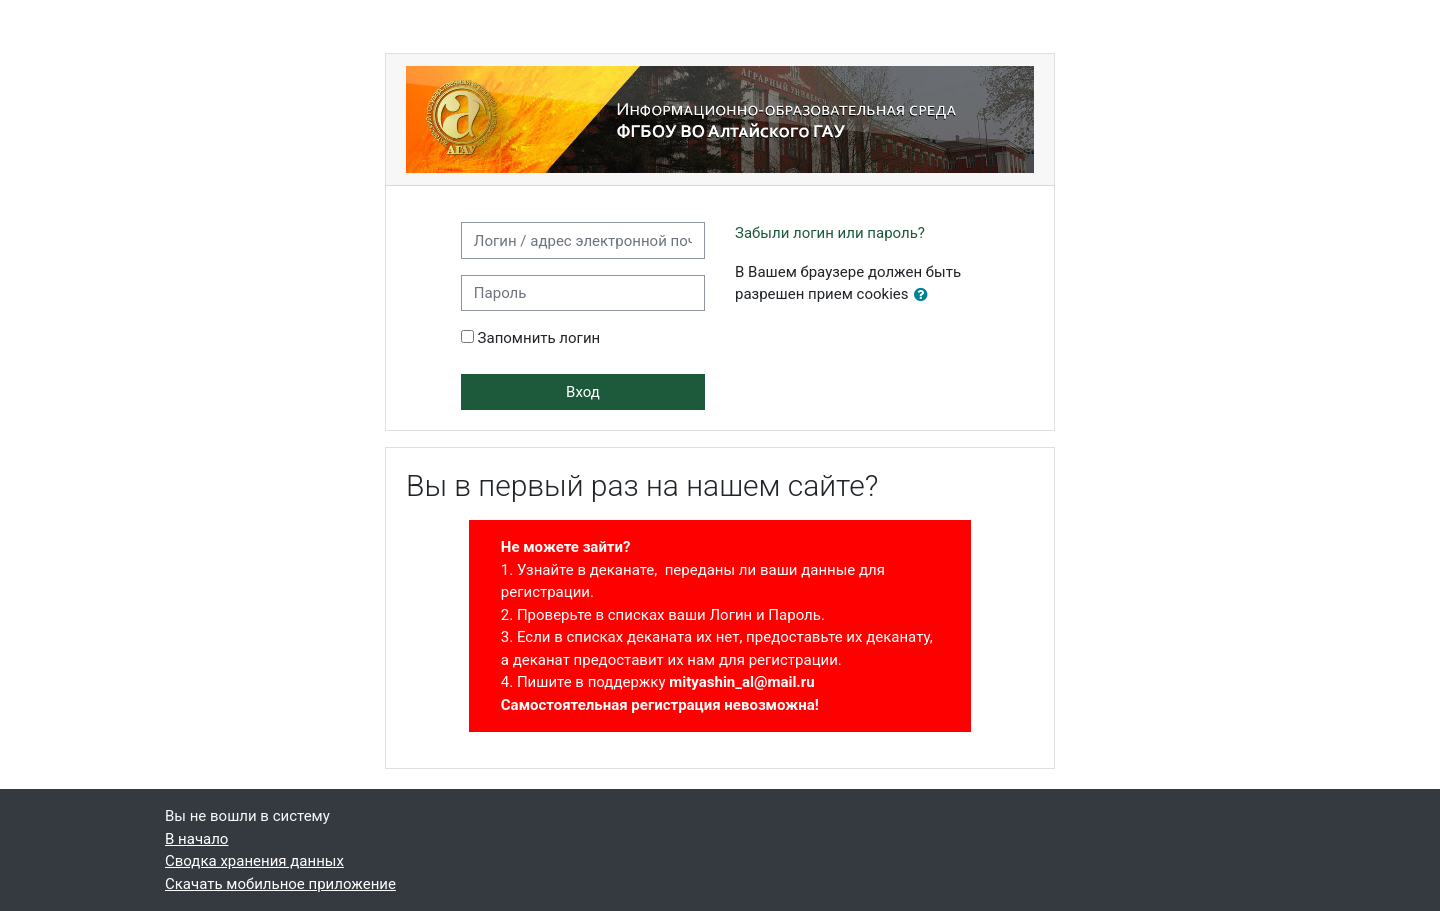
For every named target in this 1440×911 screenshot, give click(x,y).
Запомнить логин (539, 338)
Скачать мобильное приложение (280, 884)
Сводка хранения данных (254, 861)
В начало (196, 839)
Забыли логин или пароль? (830, 233)
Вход (583, 392)
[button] (925, 295)
